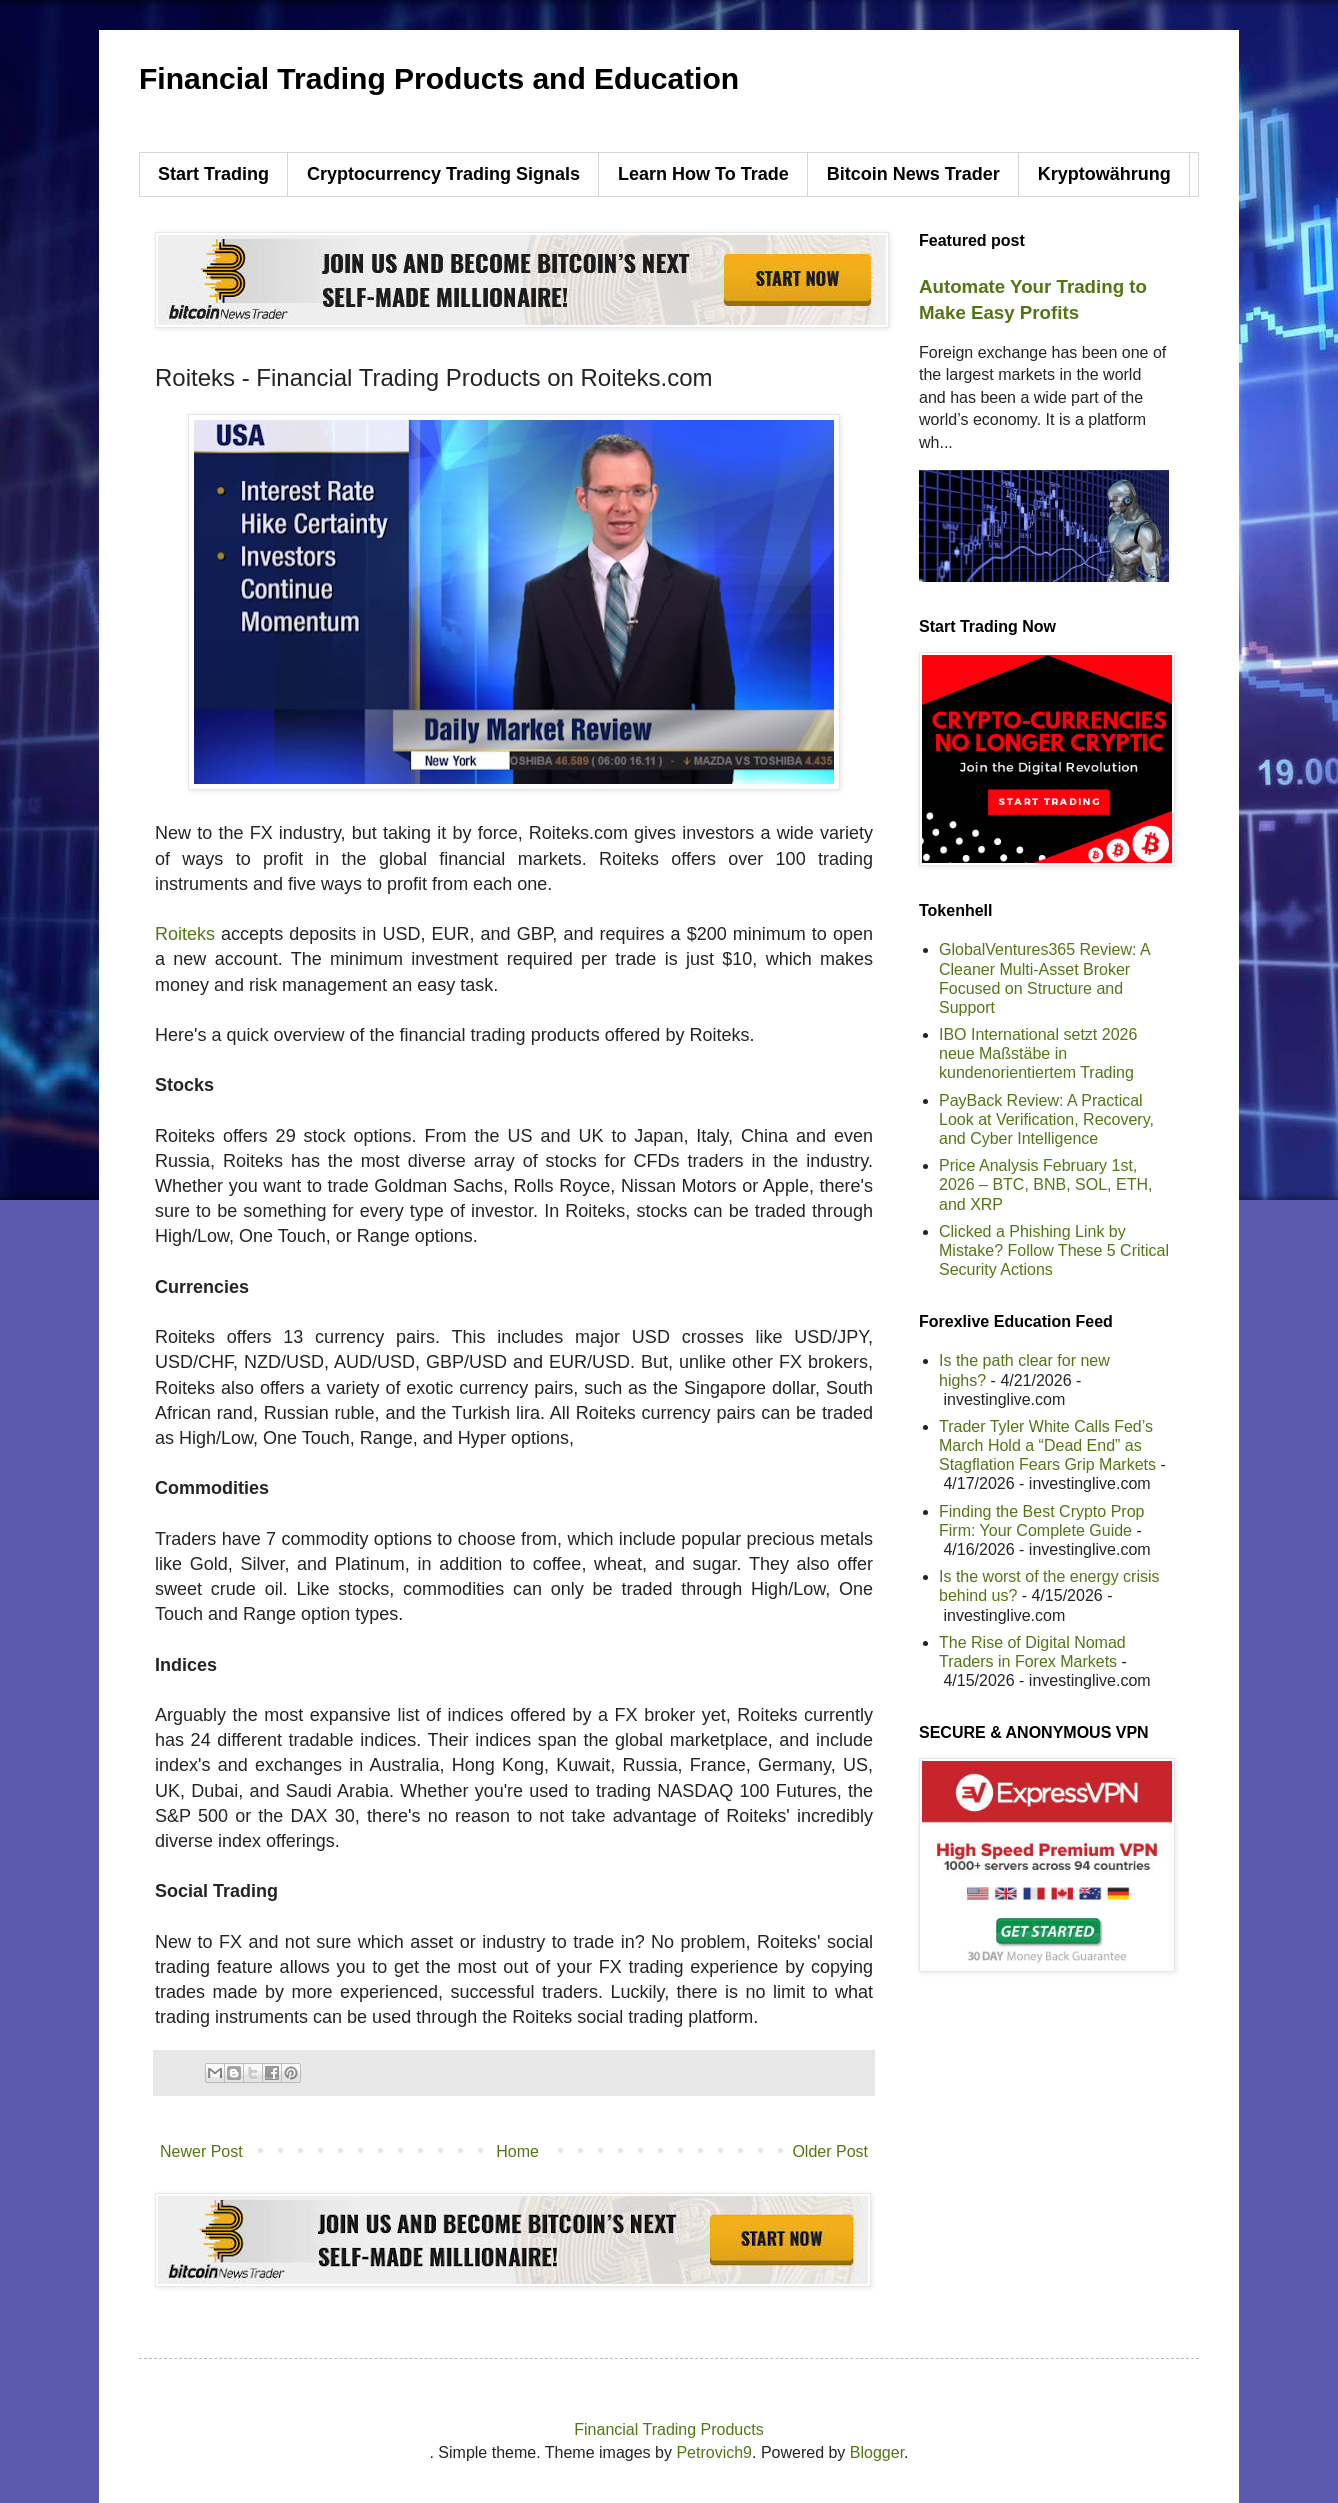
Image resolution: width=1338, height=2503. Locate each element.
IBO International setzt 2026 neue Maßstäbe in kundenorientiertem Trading (1038, 1053)
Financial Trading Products (668, 2429)
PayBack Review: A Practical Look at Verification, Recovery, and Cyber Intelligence (1046, 1119)
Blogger (877, 2452)
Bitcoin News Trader (913, 174)
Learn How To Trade (703, 174)
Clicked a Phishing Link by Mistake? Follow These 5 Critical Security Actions (1054, 1250)
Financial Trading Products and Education (439, 78)
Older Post (830, 2151)
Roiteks (185, 934)
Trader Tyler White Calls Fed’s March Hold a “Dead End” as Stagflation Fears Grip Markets (1047, 1445)
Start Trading (213, 174)
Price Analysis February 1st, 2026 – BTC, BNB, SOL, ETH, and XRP (1045, 1184)
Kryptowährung (1104, 174)
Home (517, 2151)
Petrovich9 (714, 2452)
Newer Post (201, 2151)
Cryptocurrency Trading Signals (443, 174)
